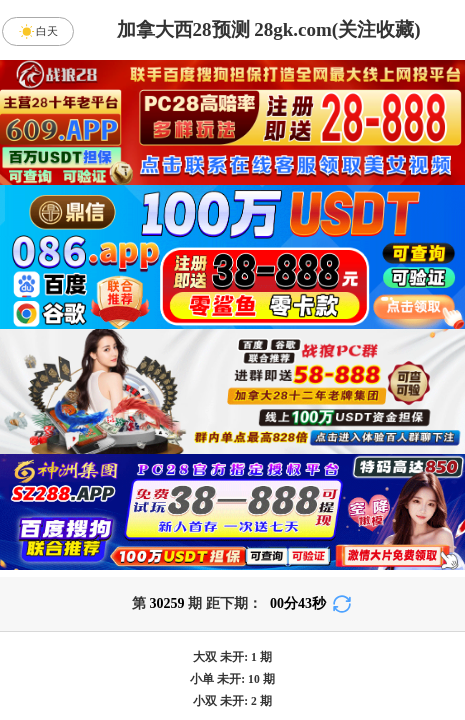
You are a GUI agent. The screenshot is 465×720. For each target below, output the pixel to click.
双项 (118, 699)
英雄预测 (233, 593)
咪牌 (368, 398)
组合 (63, 646)
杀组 (176, 646)
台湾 (289, 487)
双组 (340, 699)
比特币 (402, 487)
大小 (289, 646)
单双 (402, 646)
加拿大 (63, 487)
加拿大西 (176, 487)
